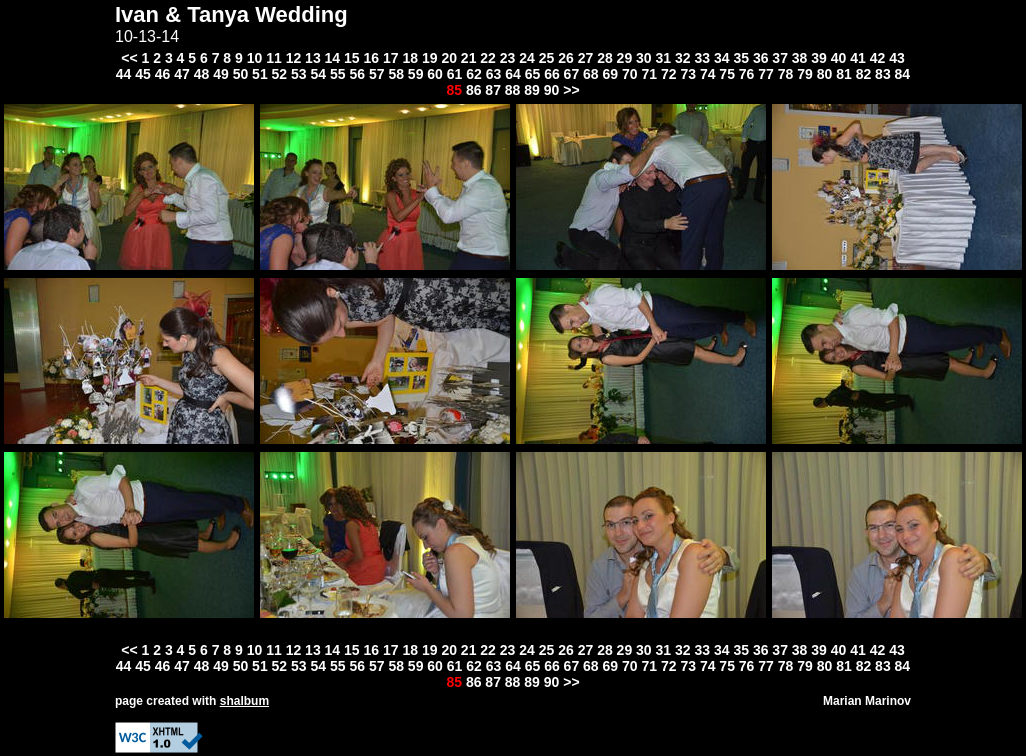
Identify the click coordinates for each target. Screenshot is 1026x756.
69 (611, 74)
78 (786, 74)
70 (630, 74)
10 (255, 58)
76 (747, 74)
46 (163, 74)
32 (683, 58)
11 (274, 58)
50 (241, 74)
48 (202, 74)
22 (488, 58)
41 (858, 58)
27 (586, 58)
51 (260, 74)
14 (333, 58)
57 (377, 74)
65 (533, 74)
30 (644, 58)
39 (819, 58)
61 (455, 74)
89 (532, 90)
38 (800, 58)
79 (805, 74)
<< (129, 58)
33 (702, 58)
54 (319, 74)
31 (664, 58)
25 (547, 58)
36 (761, 58)
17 (391, 58)
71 (649, 74)
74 (708, 74)
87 (493, 90)
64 (513, 74)
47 (182, 74)
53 (299, 74)
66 (552, 74)
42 (878, 58)
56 (357, 74)
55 (338, 74)
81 (844, 74)
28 (605, 58)
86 (474, 90)
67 (572, 74)
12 (294, 58)
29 (625, 58)
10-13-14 (147, 36)
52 (280, 74)
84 (903, 74)
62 (474, 74)
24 (527, 58)
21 (469, 58)
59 (416, 74)
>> (571, 90)
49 (221, 74)
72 (669, 74)
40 (839, 58)
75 (727, 74)
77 (766, 74)
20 (449, 58)
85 (454, 90)
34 (722, 58)
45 (143, 74)
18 (410, 58)
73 (688, 74)
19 (430, 58)
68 (591, 74)
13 (313, 58)
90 (552, 90)
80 (825, 74)
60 (435, 74)
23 (508, 58)
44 (124, 74)
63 (494, 74)
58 (396, 74)
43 (897, 58)
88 (513, 90)
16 (372, 58)
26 (566, 58)
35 (741, 58)
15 (352, 58)
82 (864, 74)
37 (780, 58)
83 (883, 74)
